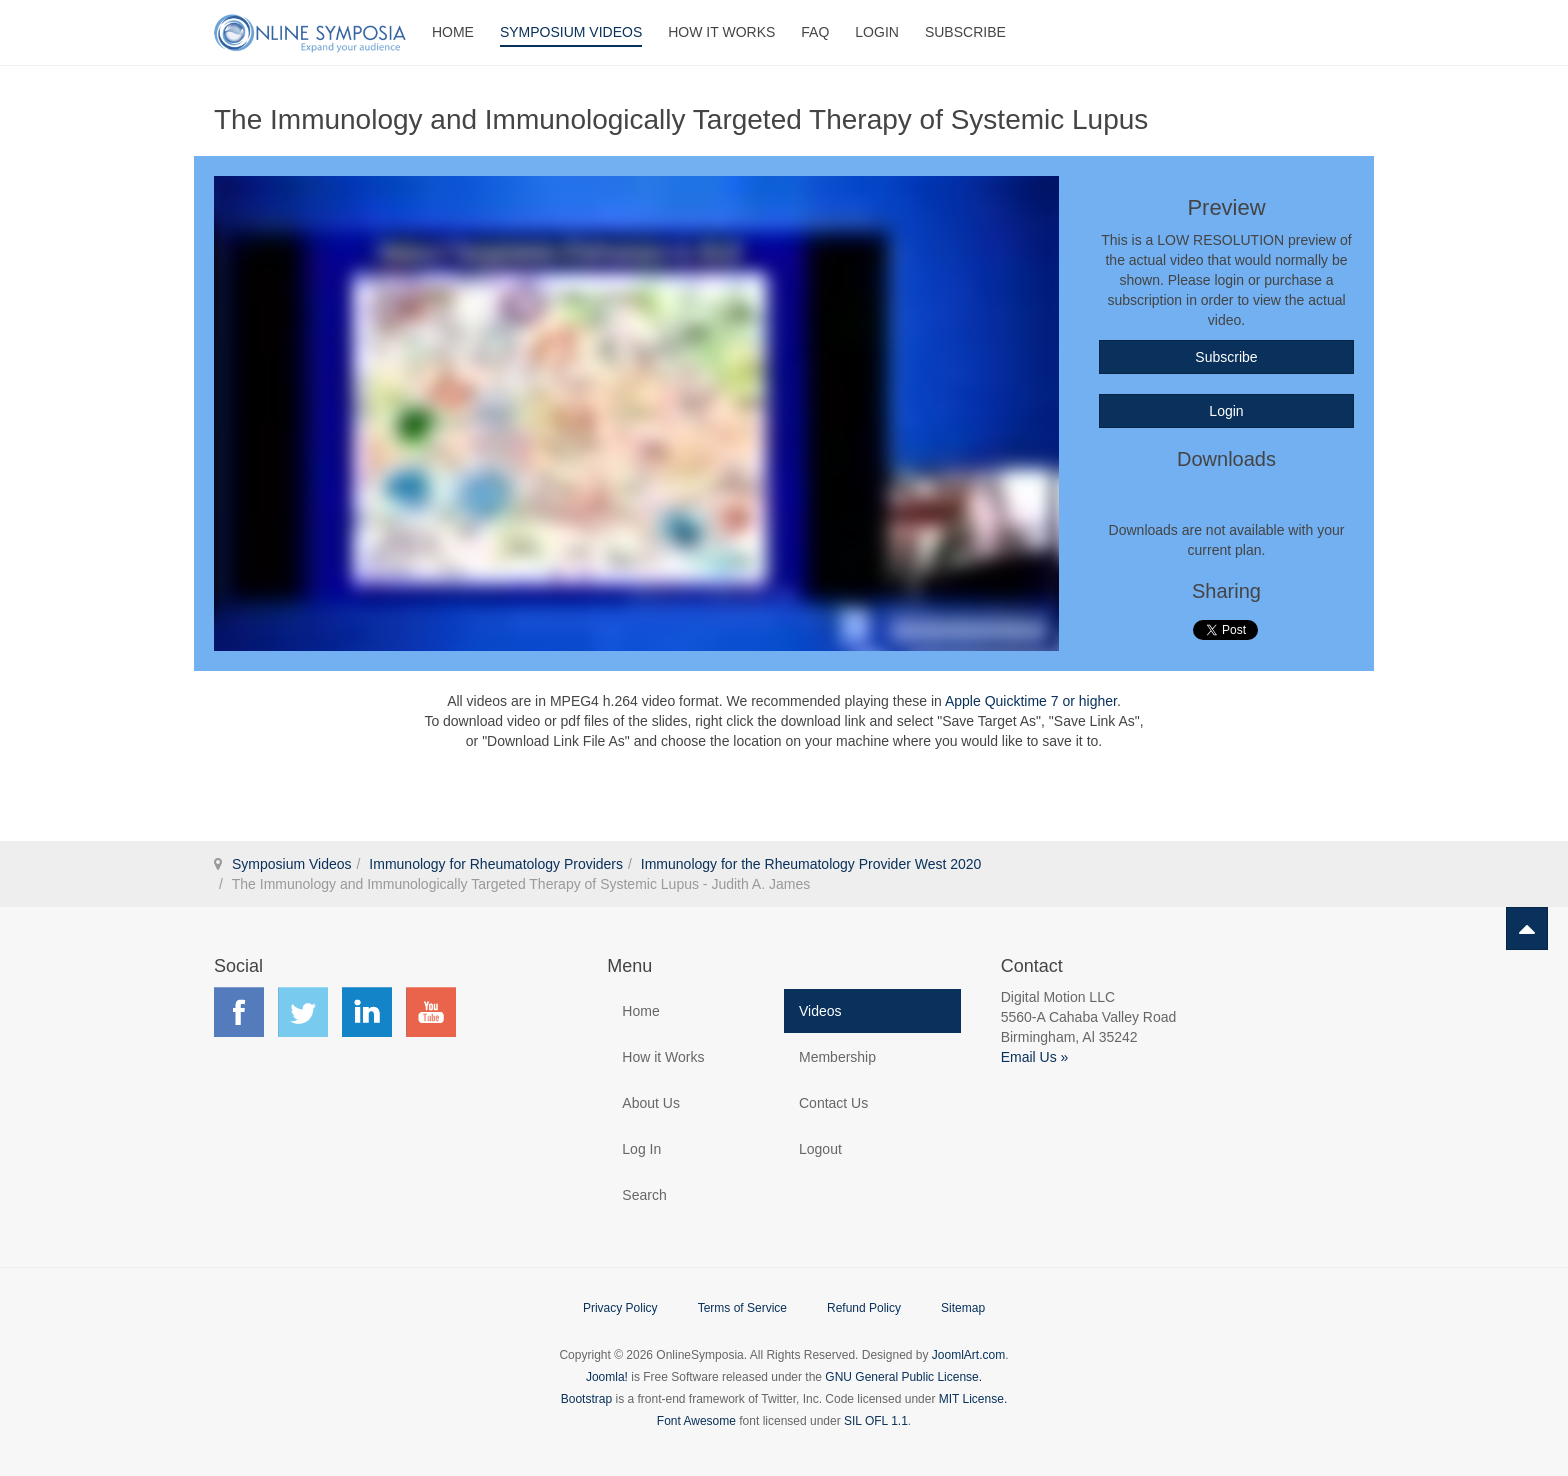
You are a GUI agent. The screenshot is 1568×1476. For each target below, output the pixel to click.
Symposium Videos (571, 32)
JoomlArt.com (968, 1355)
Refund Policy (864, 1308)
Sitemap (963, 1308)
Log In (641, 1149)
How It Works (721, 32)
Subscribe (965, 32)
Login (877, 32)
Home (453, 32)
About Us (651, 1103)
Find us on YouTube (431, 1012)
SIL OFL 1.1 (876, 1421)
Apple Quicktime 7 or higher (1031, 701)
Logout (820, 1149)
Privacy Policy (620, 1308)
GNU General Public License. (903, 1377)
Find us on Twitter (303, 1012)
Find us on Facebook (239, 1012)
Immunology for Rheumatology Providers (496, 864)
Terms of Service (742, 1308)
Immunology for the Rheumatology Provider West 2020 (811, 864)
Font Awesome (696, 1421)
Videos (820, 1011)
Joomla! (607, 1377)
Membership (837, 1057)
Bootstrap (586, 1399)
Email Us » (1035, 1057)
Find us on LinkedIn (367, 1012)
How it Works (663, 1057)
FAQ (815, 32)
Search (644, 1195)
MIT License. (973, 1399)
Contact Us (833, 1103)
